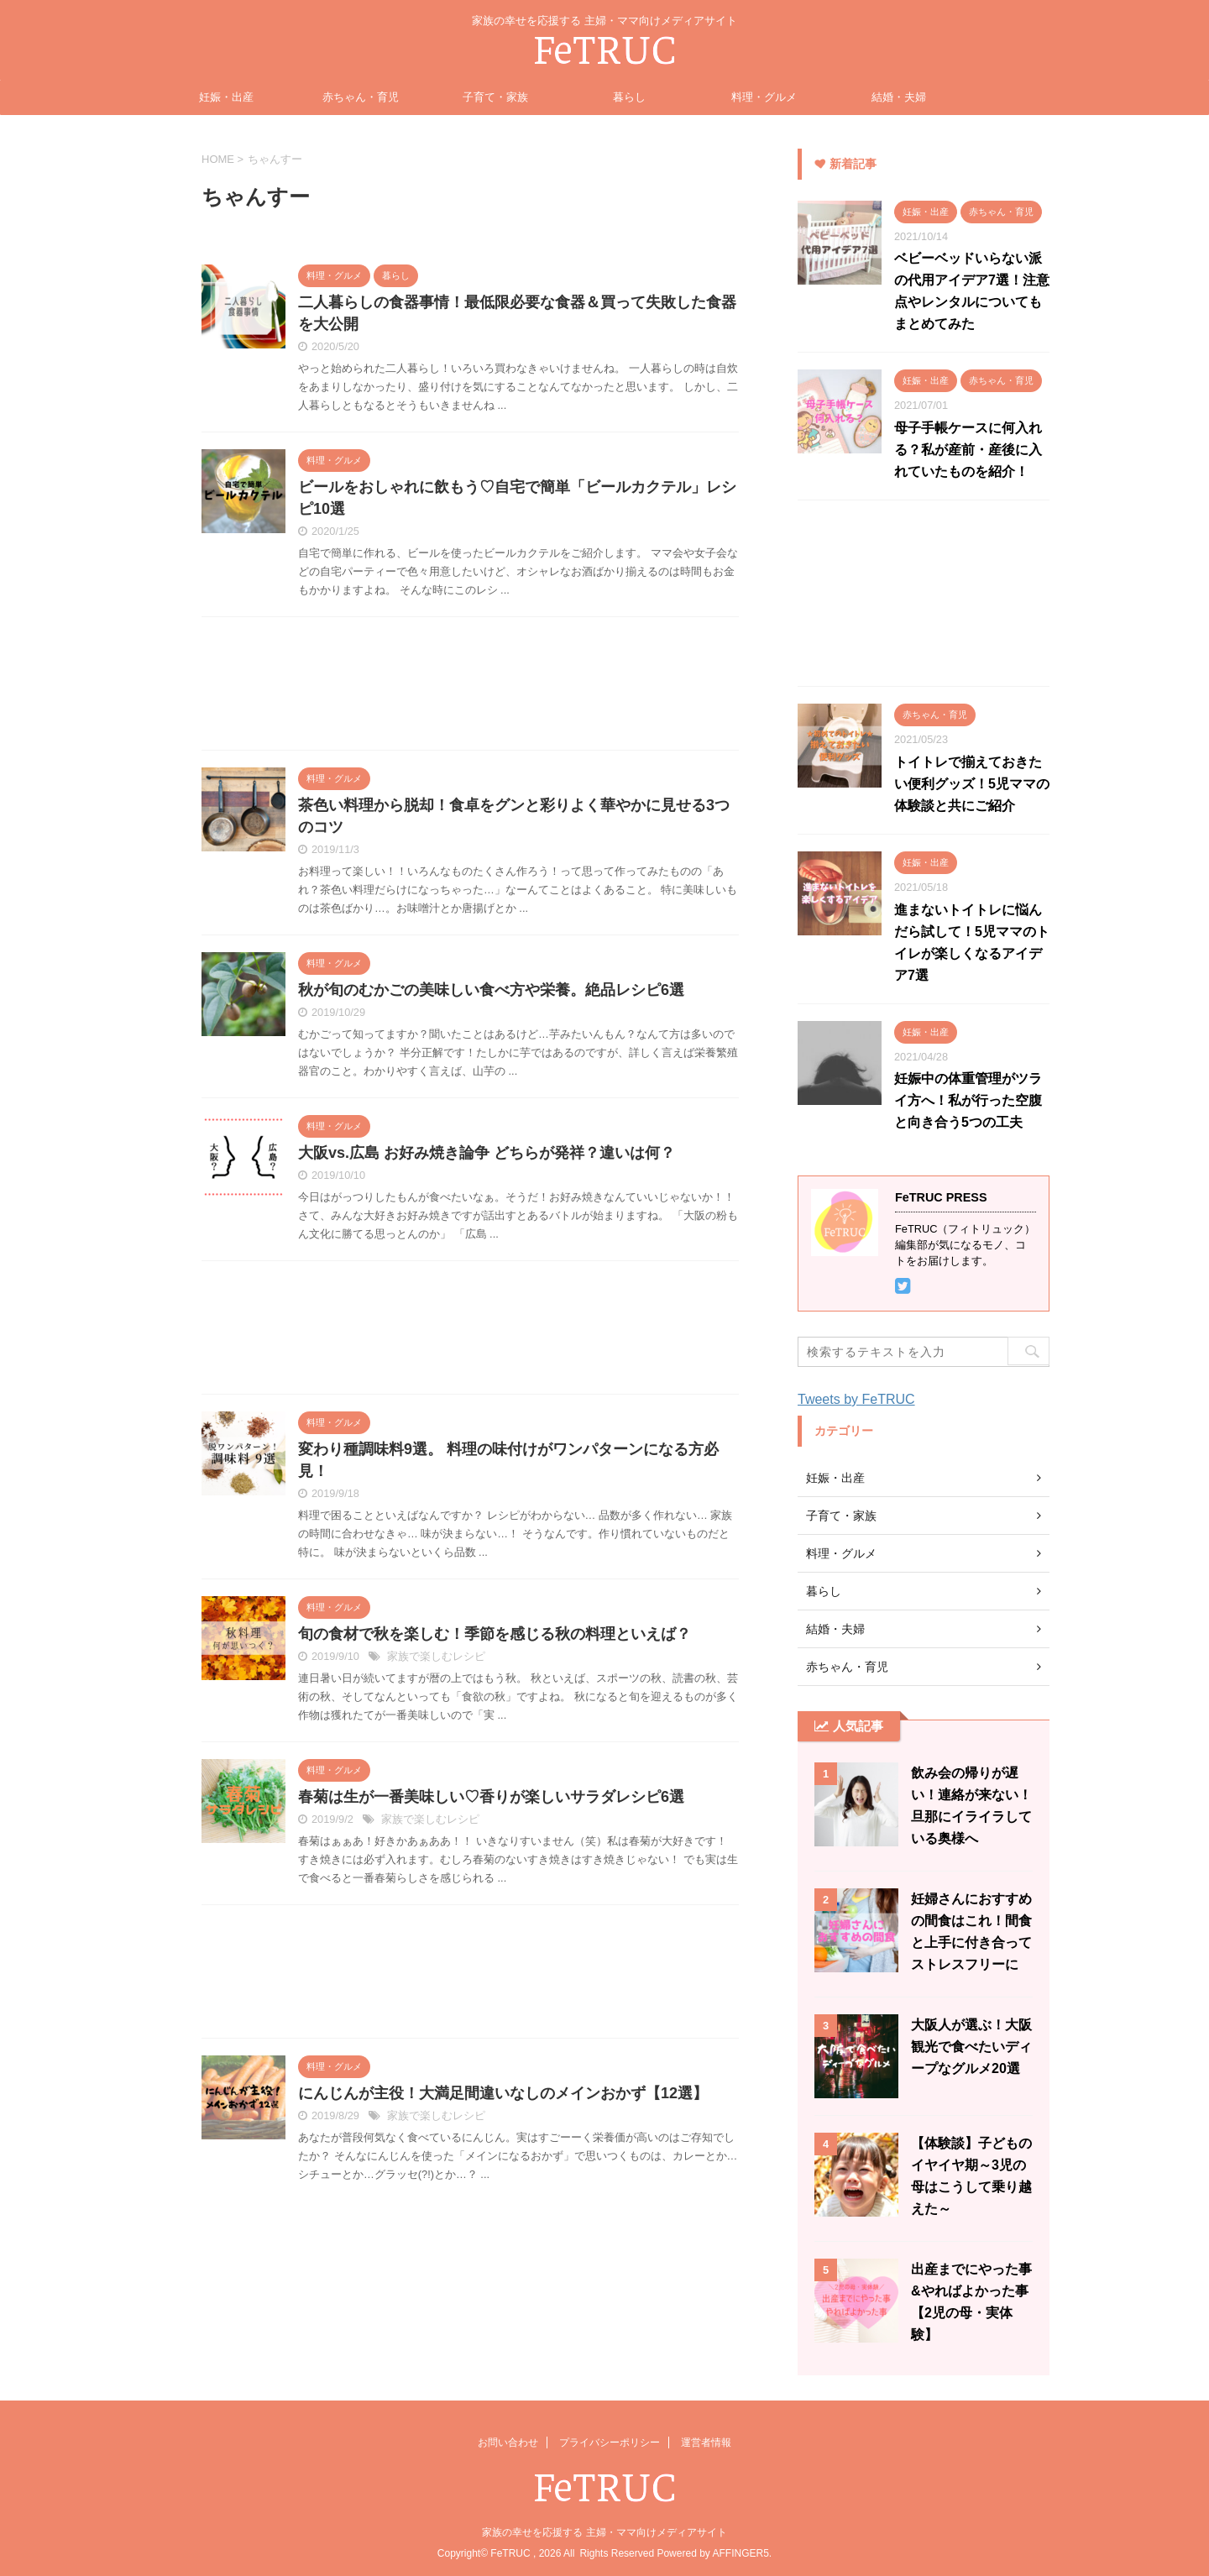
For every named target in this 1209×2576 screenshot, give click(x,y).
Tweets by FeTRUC (856, 1399)
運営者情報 (706, 2442)
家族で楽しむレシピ (436, 1656)
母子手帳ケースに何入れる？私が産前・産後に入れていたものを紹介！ (968, 450)
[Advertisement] (470, 687)
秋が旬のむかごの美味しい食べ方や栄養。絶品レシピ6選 (491, 990)
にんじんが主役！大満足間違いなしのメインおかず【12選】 (503, 2093)
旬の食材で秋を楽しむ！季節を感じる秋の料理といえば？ (494, 1634)
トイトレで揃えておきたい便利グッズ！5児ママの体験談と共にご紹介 (971, 784)
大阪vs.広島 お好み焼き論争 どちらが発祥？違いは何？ (486, 1152)
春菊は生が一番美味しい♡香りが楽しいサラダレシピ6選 (491, 1796)
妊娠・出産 (226, 97)
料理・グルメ (764, 97)
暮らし (629, 97)
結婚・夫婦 (898, 97)
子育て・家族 (495, 97)
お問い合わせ (508, 2442)
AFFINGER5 (740, 2553)
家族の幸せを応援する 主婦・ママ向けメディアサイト (604, 2532)
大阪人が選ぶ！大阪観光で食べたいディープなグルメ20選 (971, 2047)
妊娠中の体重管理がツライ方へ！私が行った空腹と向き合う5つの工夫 (968, 1100)
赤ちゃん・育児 (360, 97)
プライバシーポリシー (609, 2442)
